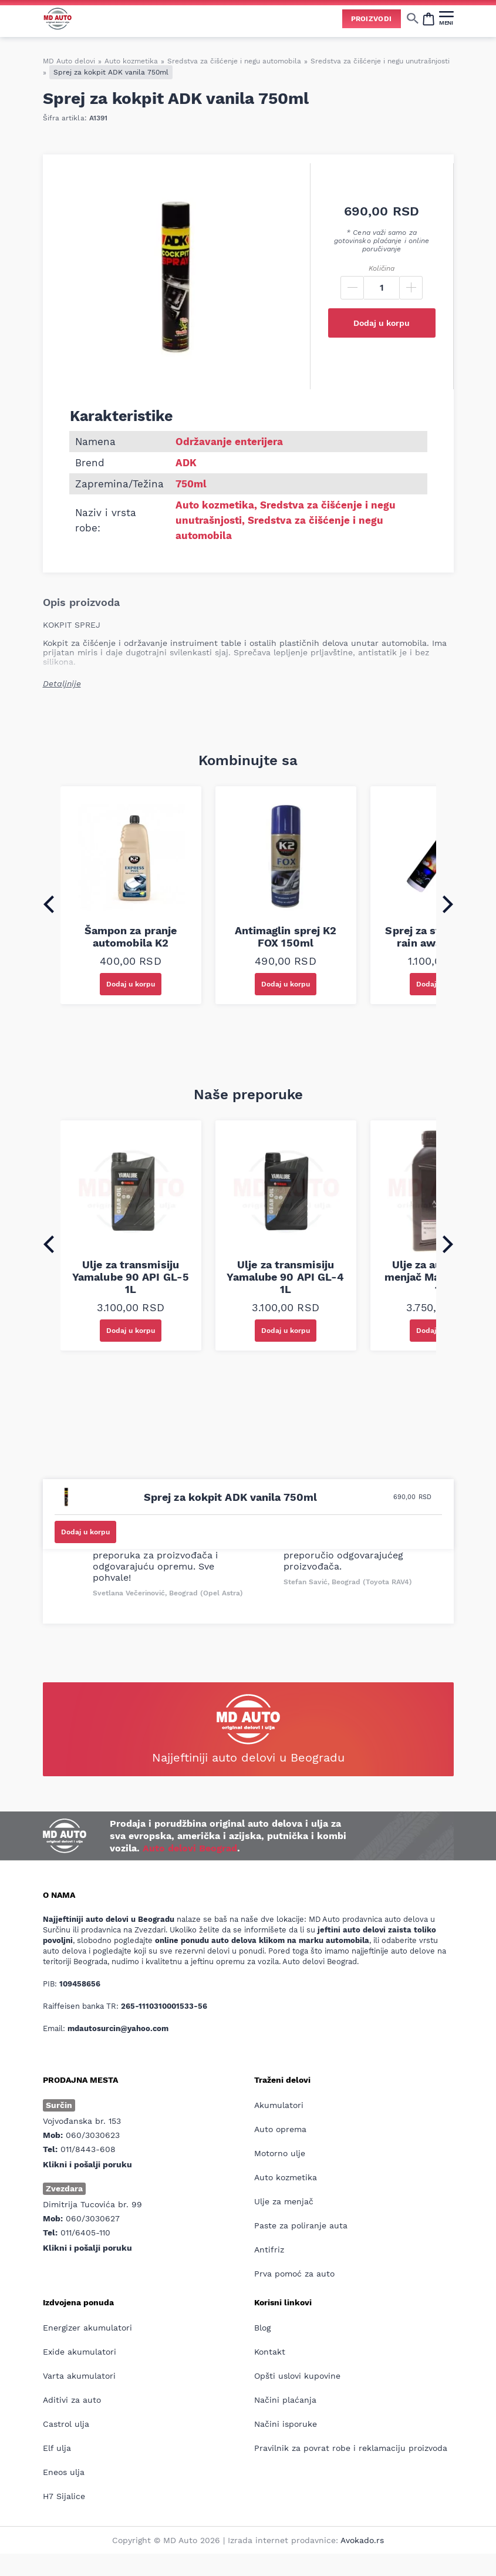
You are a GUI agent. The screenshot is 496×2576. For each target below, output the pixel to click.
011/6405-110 (85, 2232)
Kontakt (269, 2351)
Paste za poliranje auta (300, 2225)
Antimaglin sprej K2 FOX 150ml (286, 936)
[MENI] (446, 18)
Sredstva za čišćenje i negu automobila (234, 61)
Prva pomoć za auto (294, 2273)
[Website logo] (57, 18)
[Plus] (411, 287)
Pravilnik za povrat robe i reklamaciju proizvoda (350, 2448)
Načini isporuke (285, 2424)
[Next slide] (448, 904)
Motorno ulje (279, 2153)
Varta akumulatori (79, 2375)
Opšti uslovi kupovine (297, 2375)
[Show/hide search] (413, 18)
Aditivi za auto (72, 2400)
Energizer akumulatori (87, 2327)
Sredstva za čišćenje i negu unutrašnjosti (380, 61)
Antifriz (269, 2249)
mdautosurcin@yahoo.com (118, 2028)
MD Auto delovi (69, 61)
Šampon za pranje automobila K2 (131, 936)
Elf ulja (57, 2448)
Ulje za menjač (283, 2201)
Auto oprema (280, 2129)
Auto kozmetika (131, 61)
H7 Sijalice (64, 2496)
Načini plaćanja (285, 2400)
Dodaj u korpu (381, 323)
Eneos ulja (64, 2472)
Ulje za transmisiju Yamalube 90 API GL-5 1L (130, 1276)
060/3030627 (93, 2218)
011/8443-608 (88, 2149)
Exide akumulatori (79, 2351)
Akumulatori (278, 2105)
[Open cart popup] (428, 18)
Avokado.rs (362, 2540)
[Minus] (352, 287)
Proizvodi (371, 19)
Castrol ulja (66, 2424)
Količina (381, 268)
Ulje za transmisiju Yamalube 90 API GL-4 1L (285, 1276)
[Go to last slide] (49, 904)
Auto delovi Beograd (190, 1848)
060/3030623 (93, 2135)
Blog (262, 2327)
